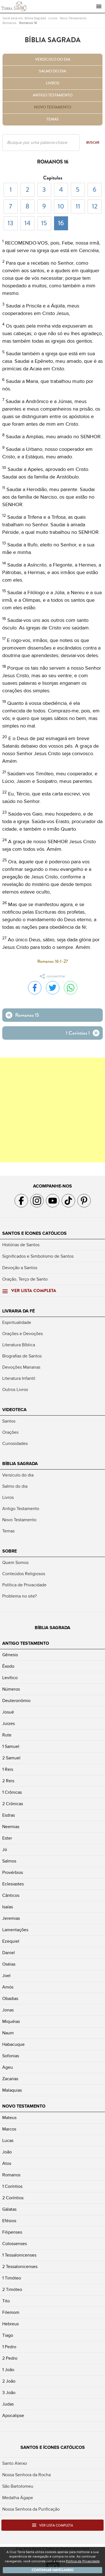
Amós (7, 1987)
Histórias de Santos (20, 1245)
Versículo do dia (52, 59)
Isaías (7, 1907)
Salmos (9, 1861)
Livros (52, 18)
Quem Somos (15, 1562)
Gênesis (10, 1655)
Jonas (8, 2010)
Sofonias (10, 2056)
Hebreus (10, 2324)
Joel (6, 1975)
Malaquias (12, 2090)
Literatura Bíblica (18, 1345)
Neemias (10, 1826)
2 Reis (8, 1781)
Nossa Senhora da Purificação (31, 2509)
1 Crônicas (12, 1792)
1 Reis (7, 1769)
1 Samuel (10, 1746)
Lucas (7, 2140)
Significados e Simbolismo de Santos (38, 1256)
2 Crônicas (12, 1804)
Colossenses (14, 2243)
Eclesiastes (13, 1884)
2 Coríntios (13, 2198)
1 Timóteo (11, 2278)
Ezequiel (10, 1941)
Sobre (9, 1551)
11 (78, 206)
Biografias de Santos (22, 1356)
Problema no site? (19, 1596)
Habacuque (13, 2044)
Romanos (10, 23)
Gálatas (9, 2209)
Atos (6, 2163)
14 (27, 223)
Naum (8, 2033)
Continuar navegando (53, 2570)
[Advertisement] (52, 1110)
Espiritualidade (16, 1322)
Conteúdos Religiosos (23, 1574)
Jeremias (11, 1918)
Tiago (7, 2335)
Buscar (92, 142)
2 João (8, 2381)
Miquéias (11, 2021)
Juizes (8, 1723)
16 (61, 223)
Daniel (8, 1953)
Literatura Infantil (18, 1378)
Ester (7, 1838)
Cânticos (10, 1895)
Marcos (9, 2129)
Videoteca (14, 1410)
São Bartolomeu (17, 2486)
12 (94, 206)
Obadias (10, 1998)
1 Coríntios (12, 2186)
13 (10, 223)
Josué (8, 1712)
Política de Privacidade (24, 1585)
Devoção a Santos (19, 1268)
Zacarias (10, 2079)
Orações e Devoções (22, 1333)
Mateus (9, 2117)
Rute (6, 1735)
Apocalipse (13, 2415)
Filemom (10, 2312)
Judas (8, 2404)
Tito (6, 2301)
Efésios (9, 2221)
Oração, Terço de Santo (25, 1279)
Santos (8, 1421)
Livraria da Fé (18, 1311)
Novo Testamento (73, 18)
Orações (10, 1432)
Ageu (7, 2067)
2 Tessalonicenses (20, 2266)
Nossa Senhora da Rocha (26, 2475)
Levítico (10, 1678)
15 (44, 223)
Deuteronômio (16, 1700)
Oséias (8, 1964)
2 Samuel (11, 1758)
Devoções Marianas (21, 1367)
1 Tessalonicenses (19, 2255)
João (7, 2152)
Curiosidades (15, 1443)
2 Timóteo (12, 2289)
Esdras (8, 1815)
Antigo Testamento (53, 95)
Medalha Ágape (17, 2498)
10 (61, 206)
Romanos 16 (28, 23)
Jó (4, 1849)
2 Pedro (9, 2358)
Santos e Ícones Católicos (34, 1233)
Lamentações (15, 1930)
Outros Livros (15, 1389)
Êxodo (8, 1666)
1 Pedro (9, 2347)
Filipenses (12, 2232)
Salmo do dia (52, 71)
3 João (8, 2392)
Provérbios (12, 1872)
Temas (52, 119)
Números (11, 1689)
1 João (8, 2370)
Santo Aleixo (14, 2463)
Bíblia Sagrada (35, 18)
